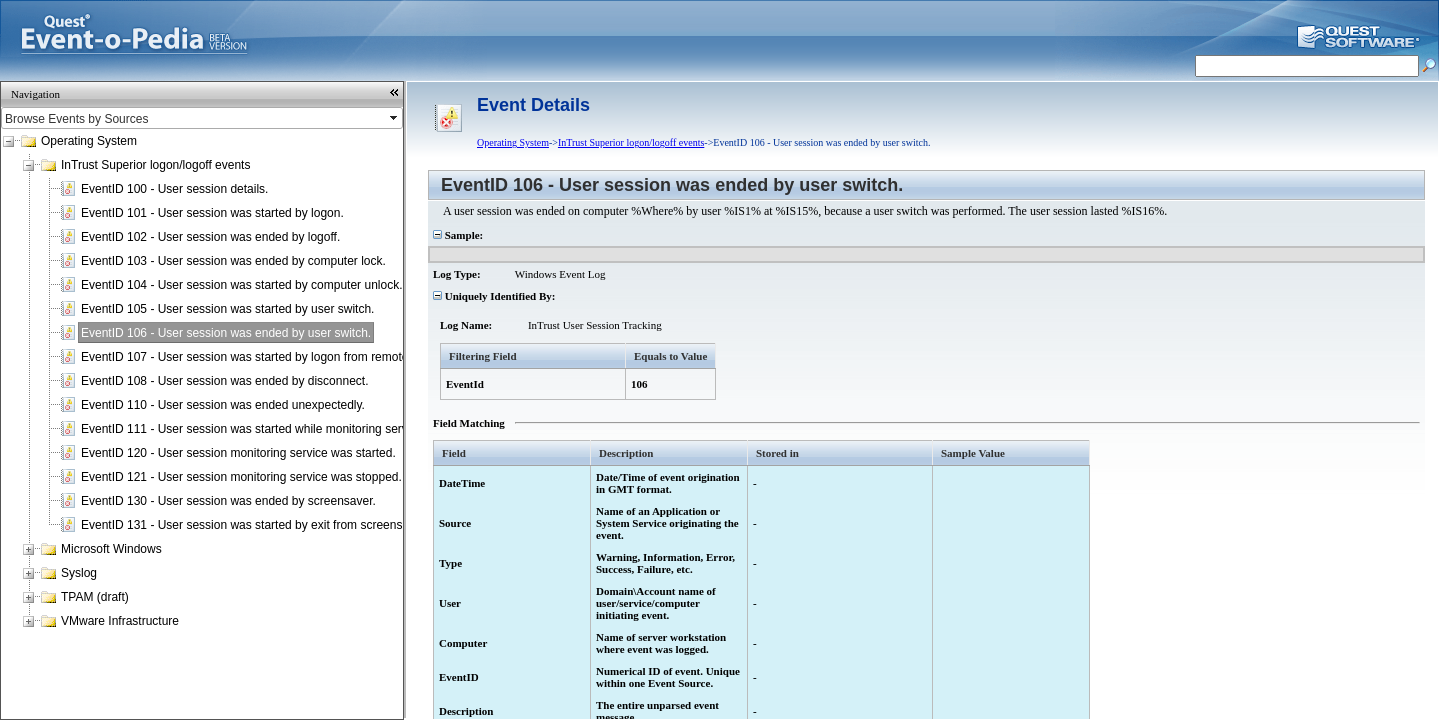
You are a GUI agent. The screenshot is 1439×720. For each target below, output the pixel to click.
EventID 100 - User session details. (174, 189)
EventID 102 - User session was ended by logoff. (210, 237)
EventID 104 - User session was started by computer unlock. (241, 285)
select (395, 118)
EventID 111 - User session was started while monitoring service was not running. (298, 429)
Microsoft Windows (111, 549)
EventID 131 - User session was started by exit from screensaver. (254, 525)
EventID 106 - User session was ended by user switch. (226, 333)
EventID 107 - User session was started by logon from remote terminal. (269, 357)
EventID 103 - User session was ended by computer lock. (233, 261)
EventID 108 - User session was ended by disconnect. (224, 381)
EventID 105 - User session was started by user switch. (227, 309)
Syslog (79, 573)
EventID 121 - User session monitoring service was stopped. (241, 477)
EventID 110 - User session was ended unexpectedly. (223, 405)
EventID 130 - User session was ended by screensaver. (228, 501)
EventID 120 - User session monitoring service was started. (238, 453)
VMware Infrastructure (120, 621)
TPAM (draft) (95, 597)
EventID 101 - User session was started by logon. (212, 213)
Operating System (89, 141)
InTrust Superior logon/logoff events (155, 165)
